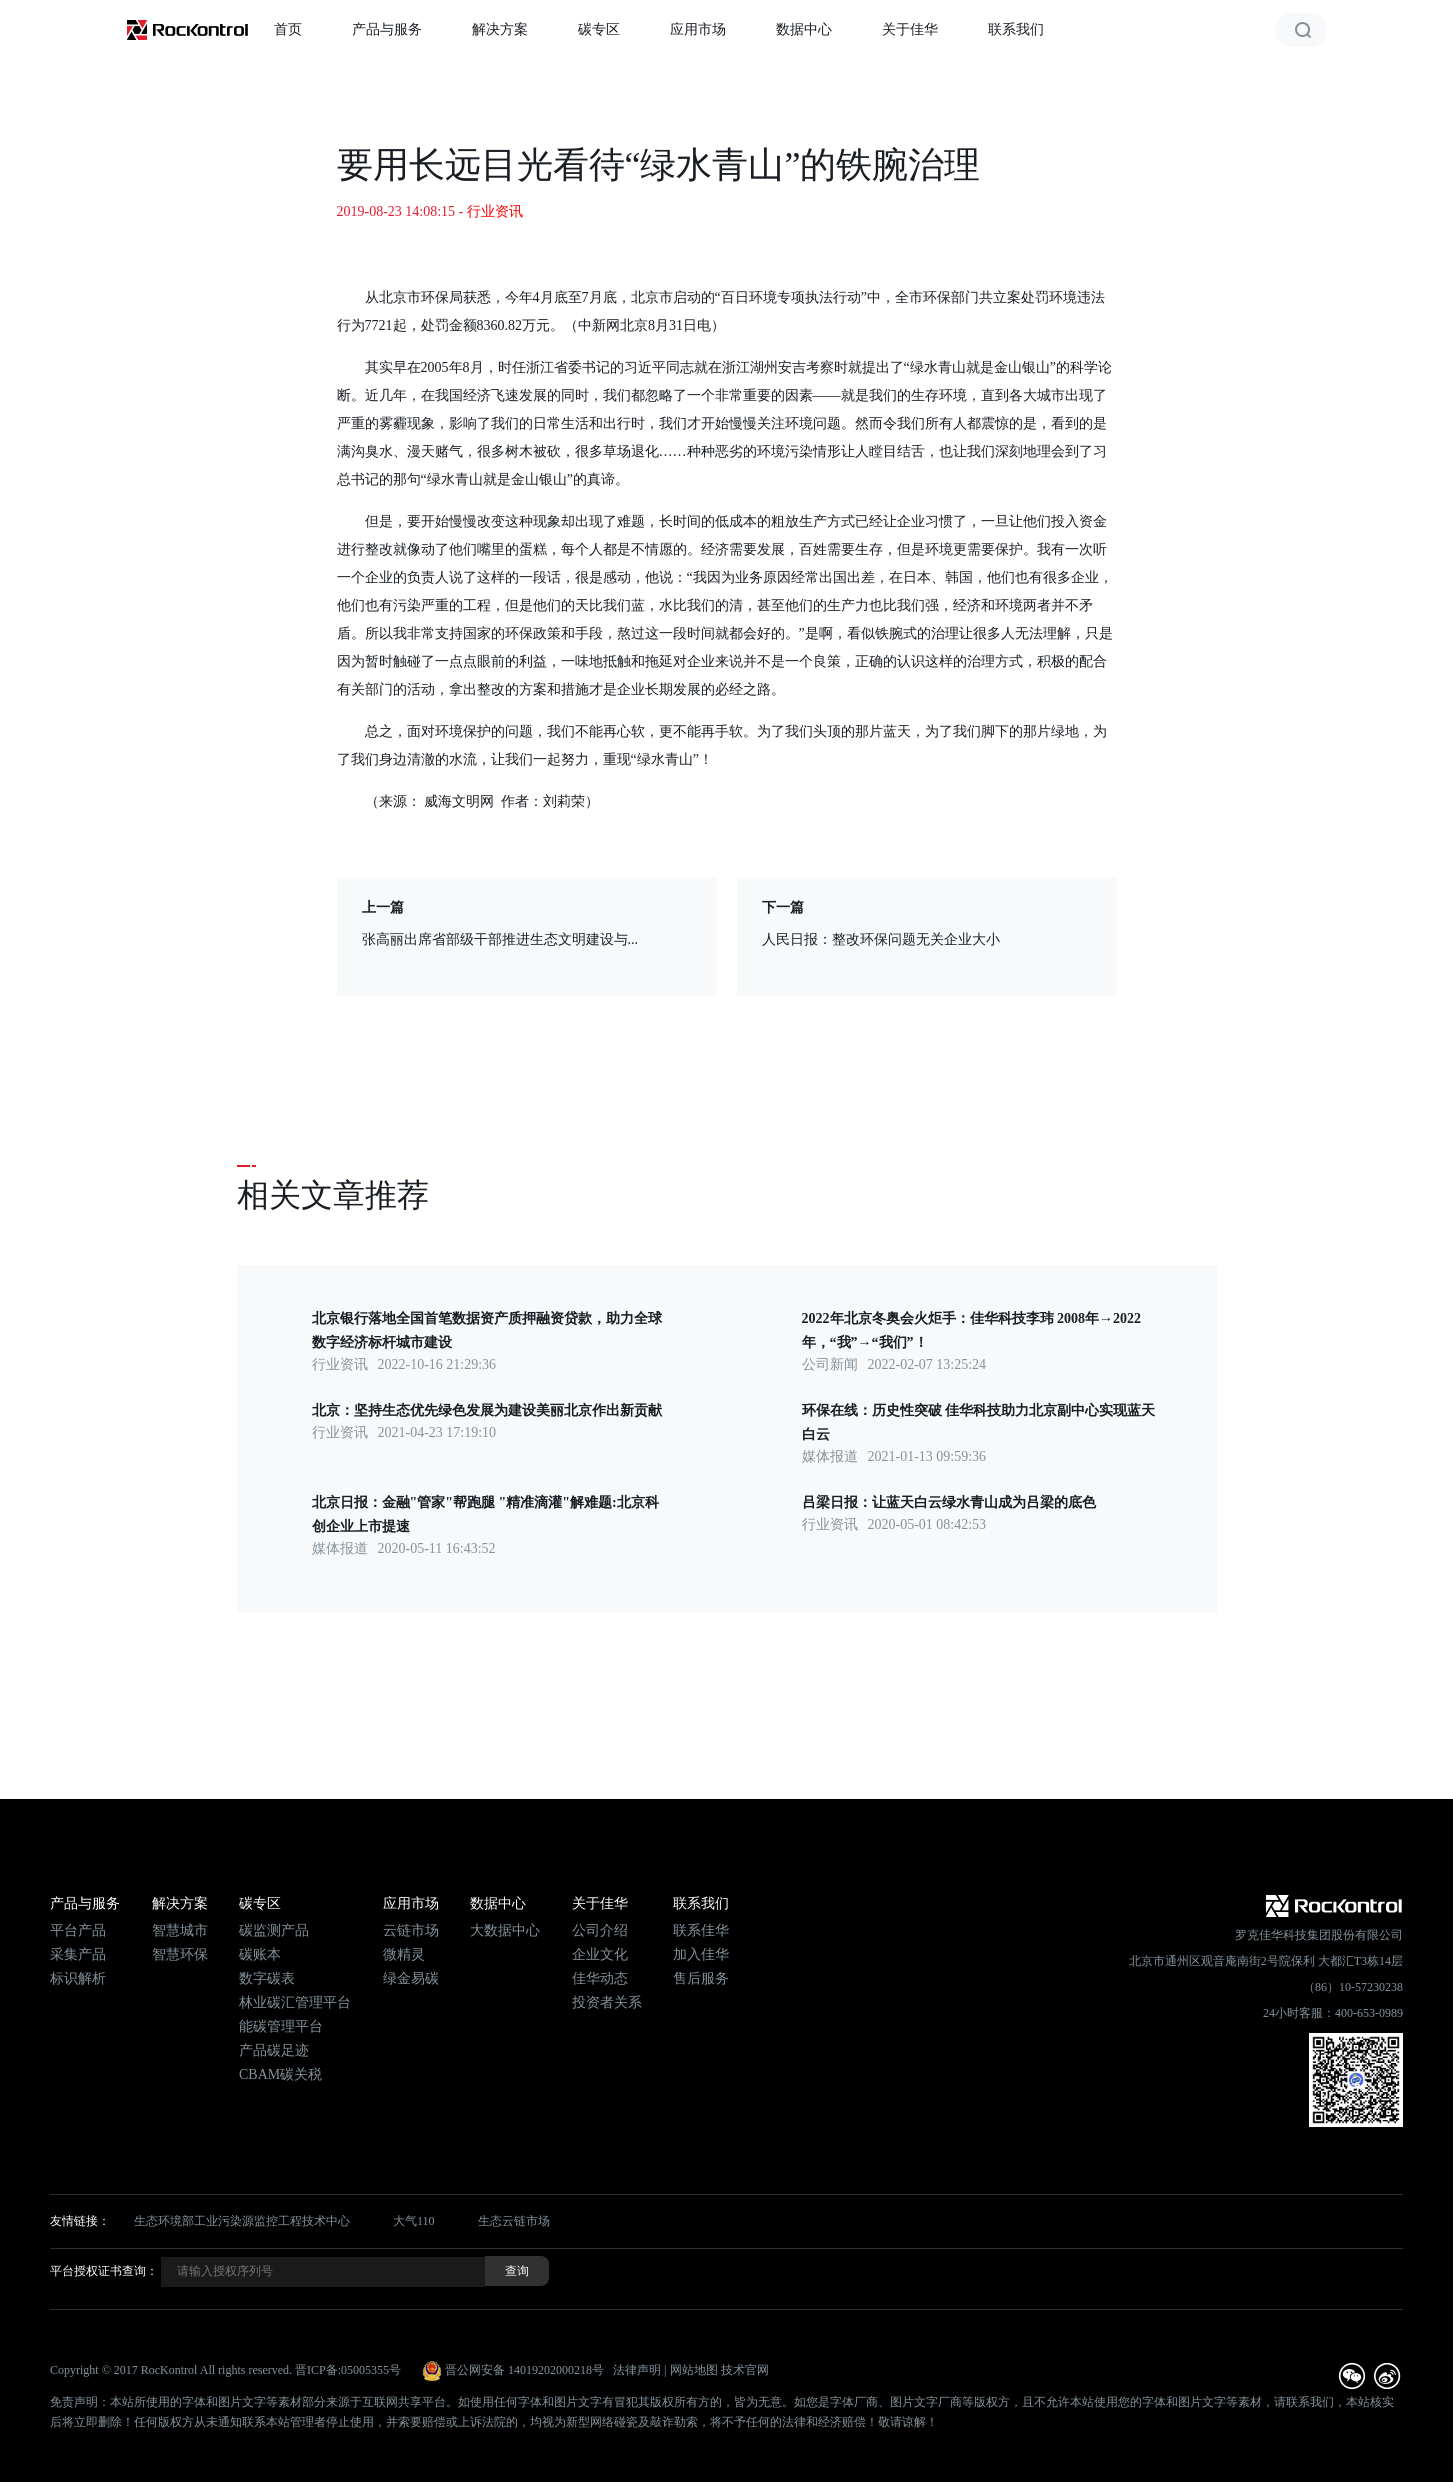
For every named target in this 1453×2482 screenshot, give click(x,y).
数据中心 (804, 29)
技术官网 (745, 2370)
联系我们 (1016, 29)
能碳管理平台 (281, 2026)
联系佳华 (701, 1930)
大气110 (414, 2221)
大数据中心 (505, 1930)
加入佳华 (701, 1954)
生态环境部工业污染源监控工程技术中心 (242, 2221)
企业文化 (600, 1954)
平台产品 (78, 1930)
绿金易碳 (411, 1978)
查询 (517, 2271)
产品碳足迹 (274, 2050)
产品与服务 (387, 29)
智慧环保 (180, 1954)
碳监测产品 (274, 1930)
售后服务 (701, 1978)
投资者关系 (607, 2002)
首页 (288, 29)
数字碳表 (267, 1978)
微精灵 (404, 1954)
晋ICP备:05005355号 (348, 2370)
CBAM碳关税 (280, 2074)
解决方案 (500, 29)
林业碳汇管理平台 (295, 2002)
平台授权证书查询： (104, 2271)
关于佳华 (910, 29)
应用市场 (698, 29)
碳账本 (260, 1954)
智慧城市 (180, 1930)
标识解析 (78, 1978)
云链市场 (411, 1930)
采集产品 (78, 1954)
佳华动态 (600, 1978)
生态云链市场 (514, 2221)
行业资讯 (495, 211)
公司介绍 (600, 1930)
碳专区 (599, 29)
